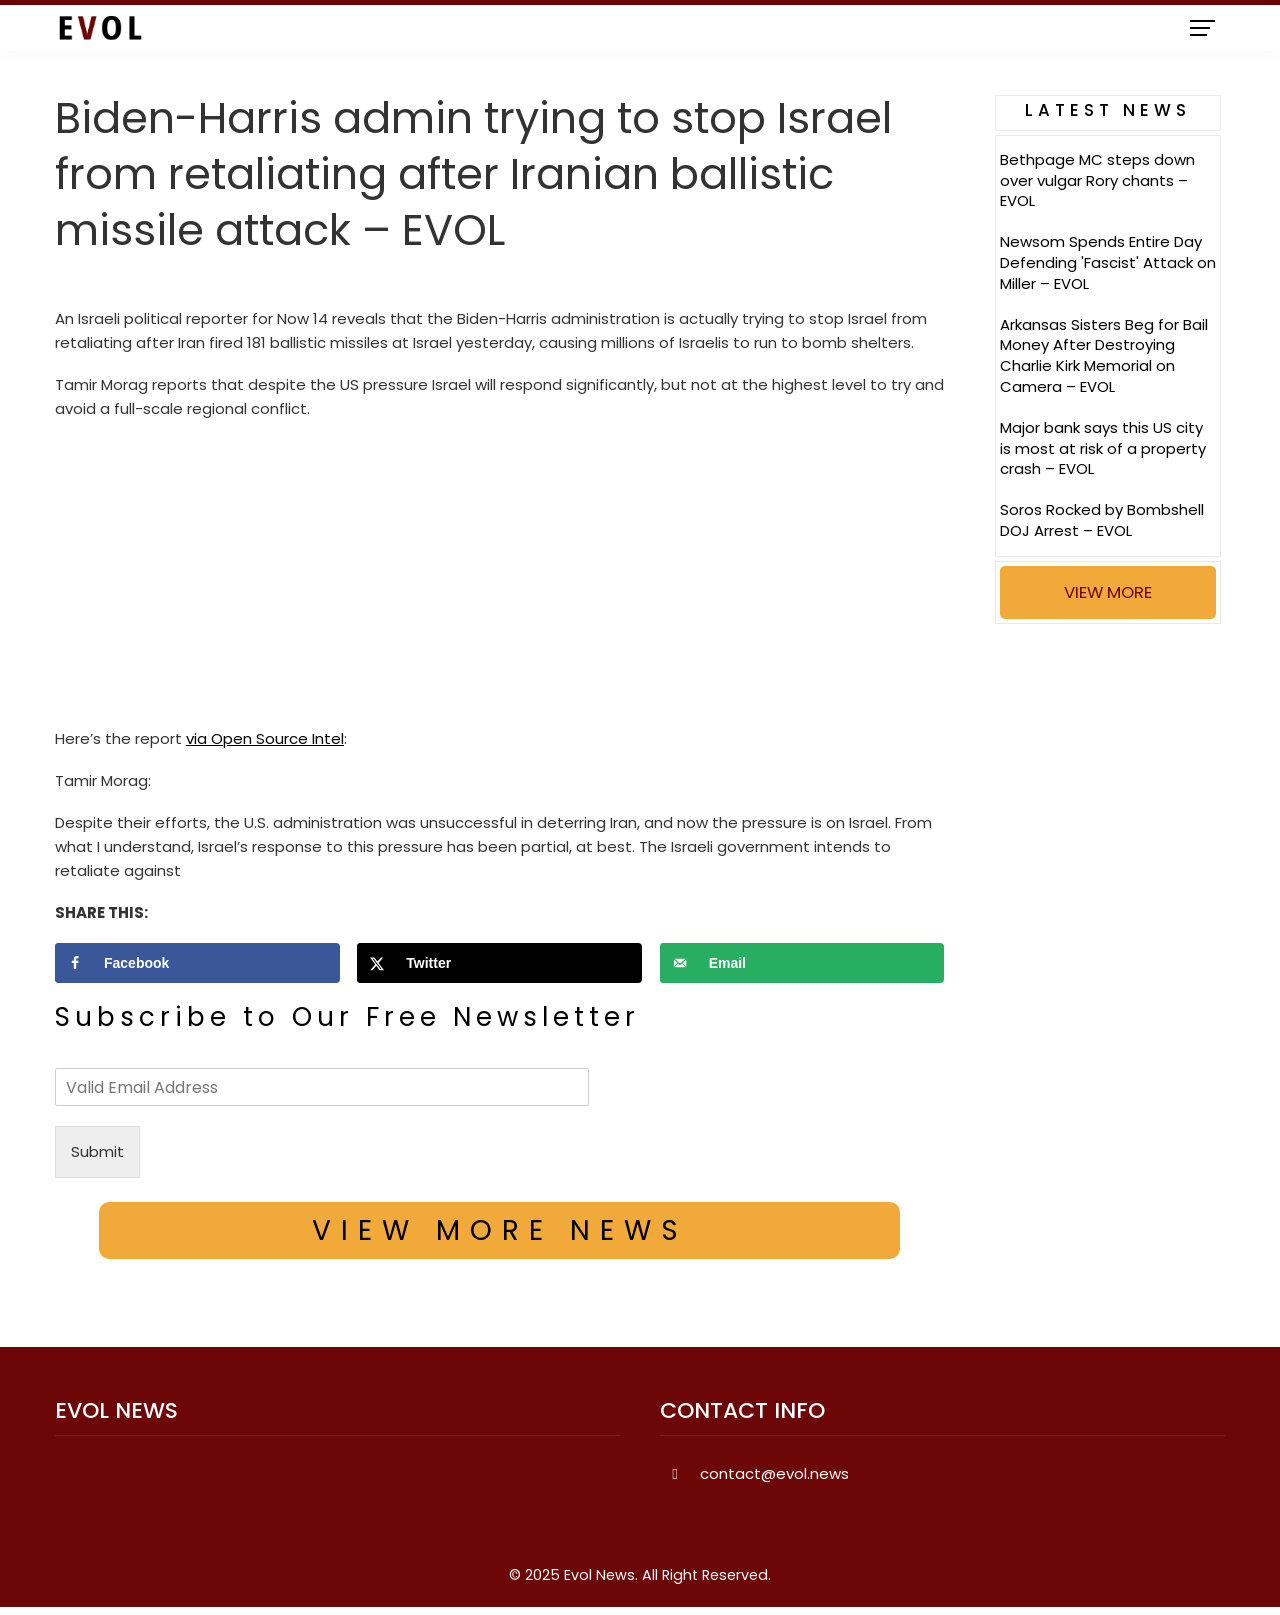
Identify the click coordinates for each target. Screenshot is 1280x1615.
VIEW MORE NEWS (500, 1230)
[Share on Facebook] (197, 963)
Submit (97, 1151)
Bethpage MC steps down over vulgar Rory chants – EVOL (1097, 180)
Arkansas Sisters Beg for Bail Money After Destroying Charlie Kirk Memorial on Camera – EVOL (1104, 355)
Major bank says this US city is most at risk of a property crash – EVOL (1103, 448)
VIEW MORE (1108, 592)
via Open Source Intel (265, 738)
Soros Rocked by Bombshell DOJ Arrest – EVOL (1102, 520)
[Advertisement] (499, 579)
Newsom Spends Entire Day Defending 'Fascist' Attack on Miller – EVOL (1108, 262)
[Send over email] (802, 963)
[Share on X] (499, 963)
